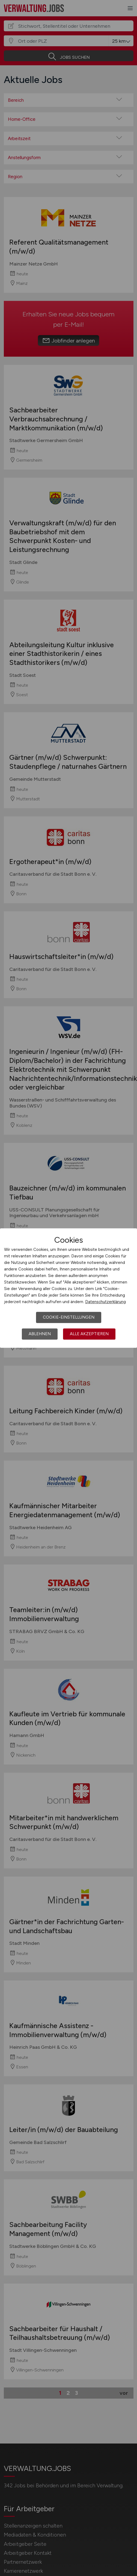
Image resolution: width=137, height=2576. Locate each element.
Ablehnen (40, 1333)
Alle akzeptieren (89, 1333)
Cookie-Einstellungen (68, 1317)
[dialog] (68, 1288)
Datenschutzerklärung (105, 1301)
